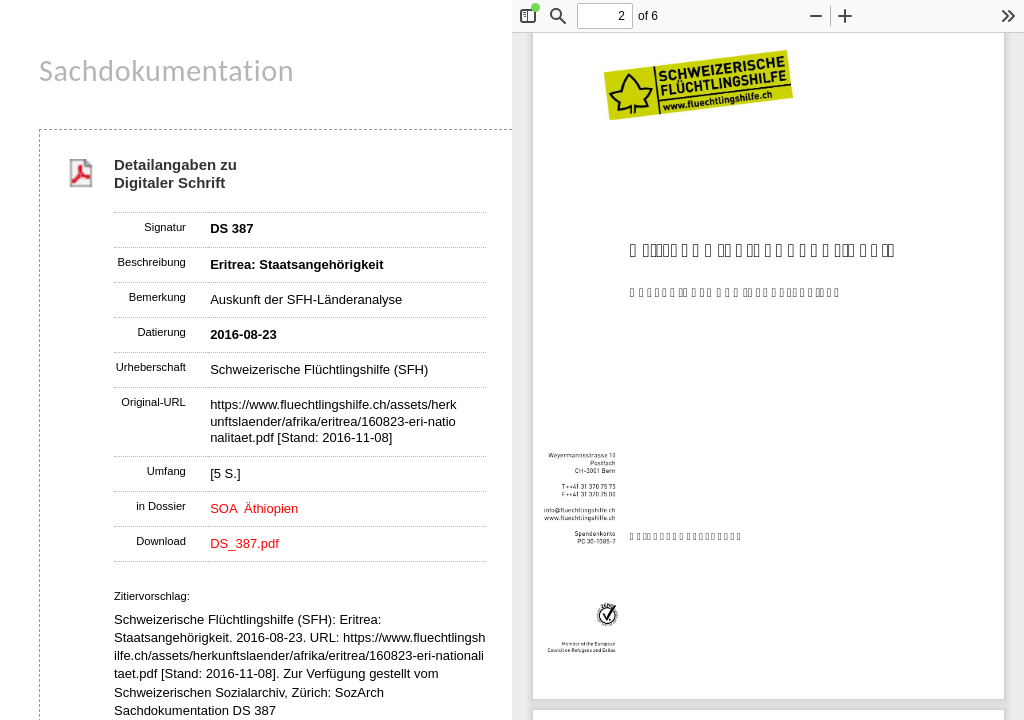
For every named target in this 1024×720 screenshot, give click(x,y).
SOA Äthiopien (254, 508)
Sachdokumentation (166, 70)
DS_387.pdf (244, 543)
